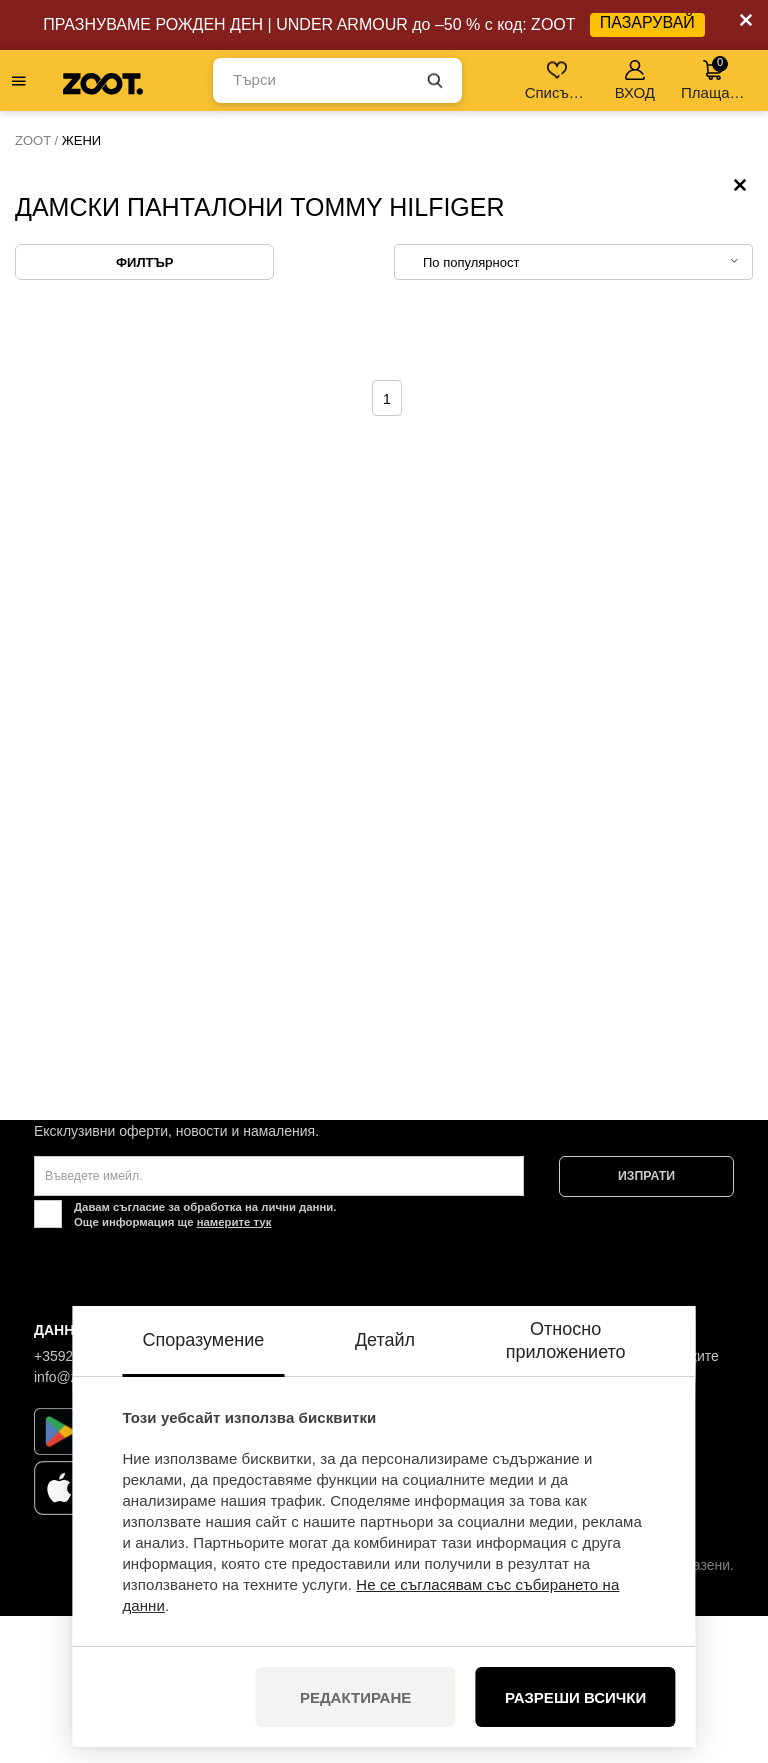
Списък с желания (558, 80)
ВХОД (635, 80)
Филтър (144, 409)
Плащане (713, 78)
